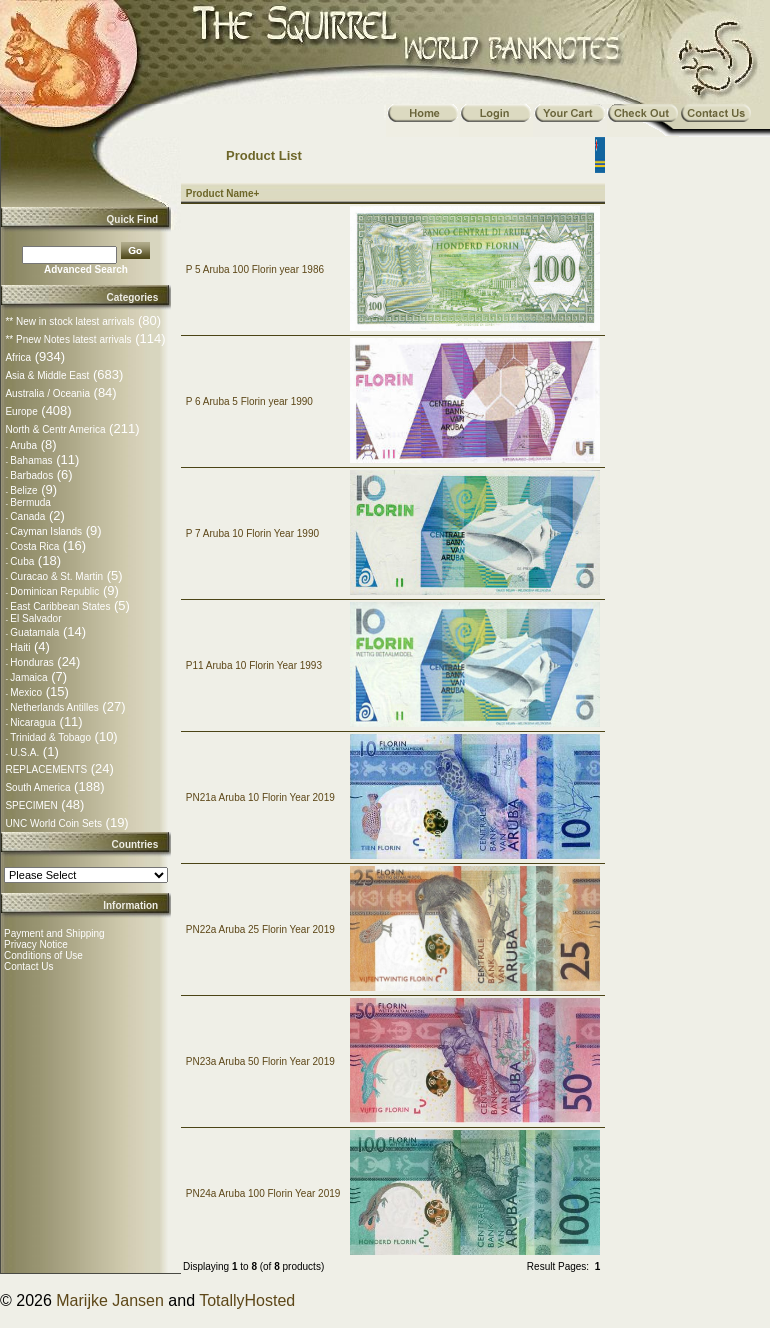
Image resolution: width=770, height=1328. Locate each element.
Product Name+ (223, 193)
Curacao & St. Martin (56, 576)
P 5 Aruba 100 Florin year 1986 (255, 269)
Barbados (31, 475)
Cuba (22, 561)
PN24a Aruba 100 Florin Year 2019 (263, 1193)
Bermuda (30, 502)
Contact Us (28, 966)
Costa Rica (34, 546)
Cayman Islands (46, 531)
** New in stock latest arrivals (69, 321)
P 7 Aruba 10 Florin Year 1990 (252, 533)
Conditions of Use (43, 955)
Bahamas (31, 460)
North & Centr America (55, 429)
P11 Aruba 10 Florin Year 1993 (254, 665)
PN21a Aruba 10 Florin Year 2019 (260, 797)
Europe (21, 411)
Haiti (20, 647)
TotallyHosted (247, 1300)
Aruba (23, 445)
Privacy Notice (36, 944)
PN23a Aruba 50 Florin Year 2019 (260, 1061)
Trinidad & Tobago (50, 737)
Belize (23, 490)
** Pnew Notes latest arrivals (68, 339)
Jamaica (28, 677)
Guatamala (34, 632)
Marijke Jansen (110, 1300)
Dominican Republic (54, 591)
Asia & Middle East (47, 375)
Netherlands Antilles (54, 707)
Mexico (26, 692)
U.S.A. (24, 752)
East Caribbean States (60, 606)
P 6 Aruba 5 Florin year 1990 (249, 401)
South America (37, 787)
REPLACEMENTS (46, 769)
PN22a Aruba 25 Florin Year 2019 (260, 929)
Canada (27, 516)
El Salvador (35, 618)
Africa (18, 357)
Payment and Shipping (54, 933)
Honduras (31, 662)
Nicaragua (33, 722)
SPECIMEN (31, 805)
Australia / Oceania (47, 393)
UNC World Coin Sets (53, 823)
